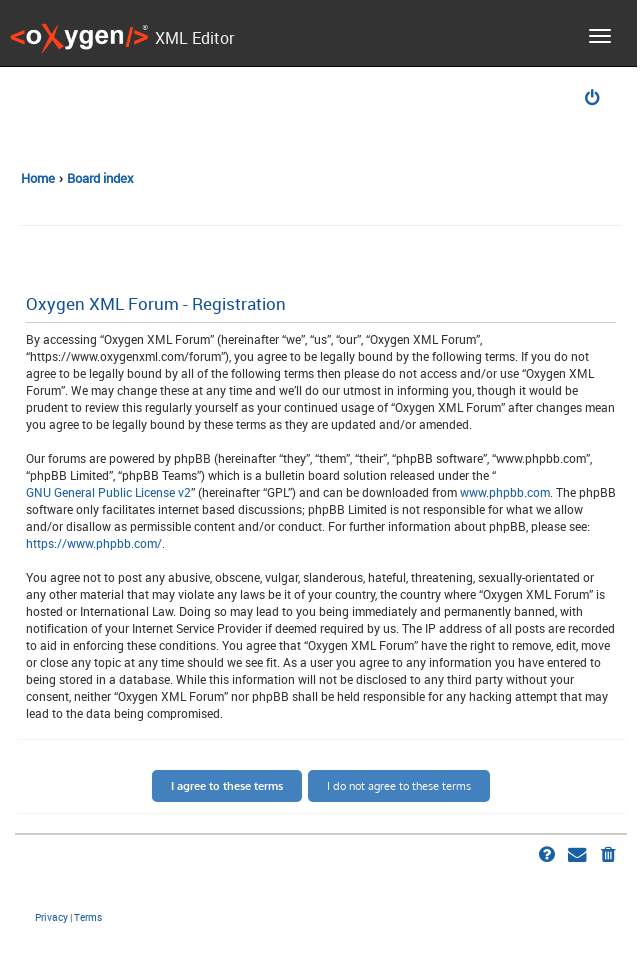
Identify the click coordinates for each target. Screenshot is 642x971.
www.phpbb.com (505, 492)
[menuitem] (594, 99)
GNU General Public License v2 (108, 492)
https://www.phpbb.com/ (94, 543)
